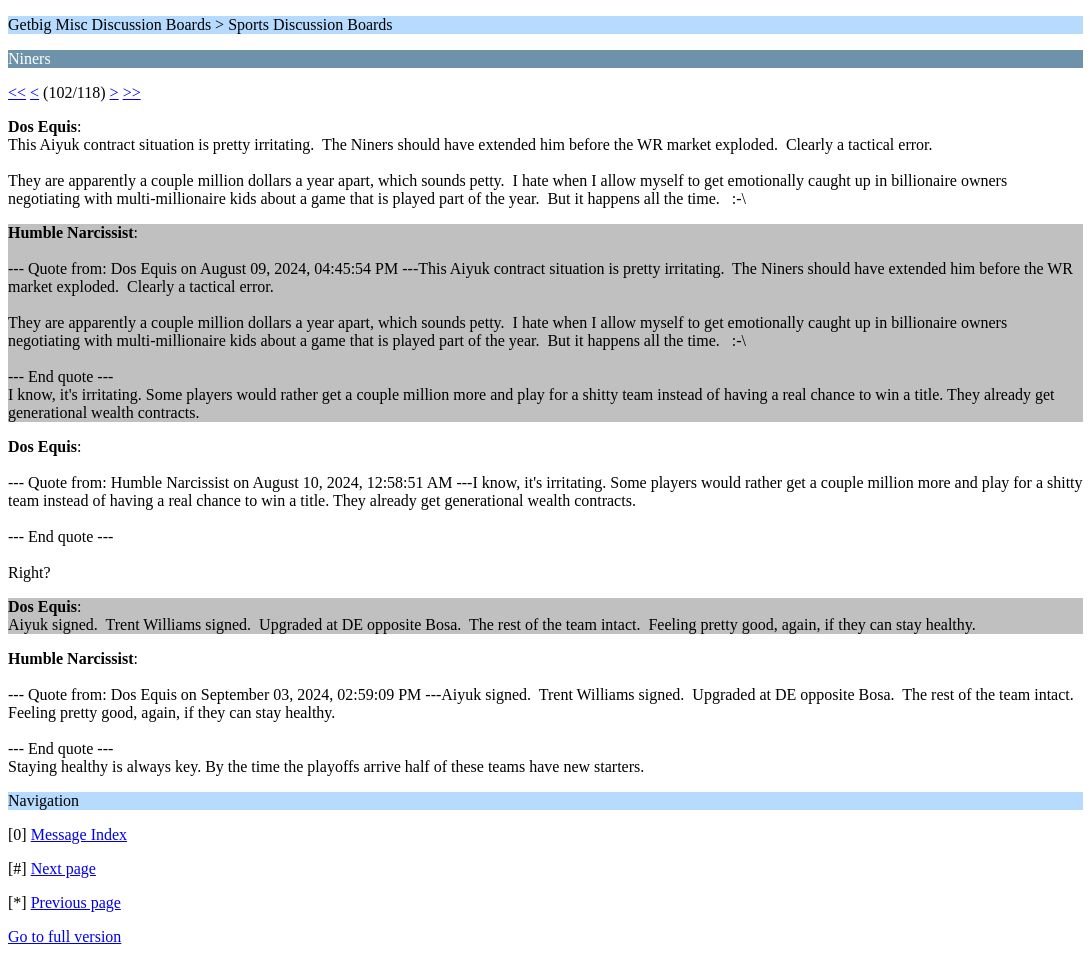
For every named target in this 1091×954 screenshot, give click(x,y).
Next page (63, 868)
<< (17, 92)
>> (132, 92)
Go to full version (64, 936)
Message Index (79, 834)
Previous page (76, 902)
